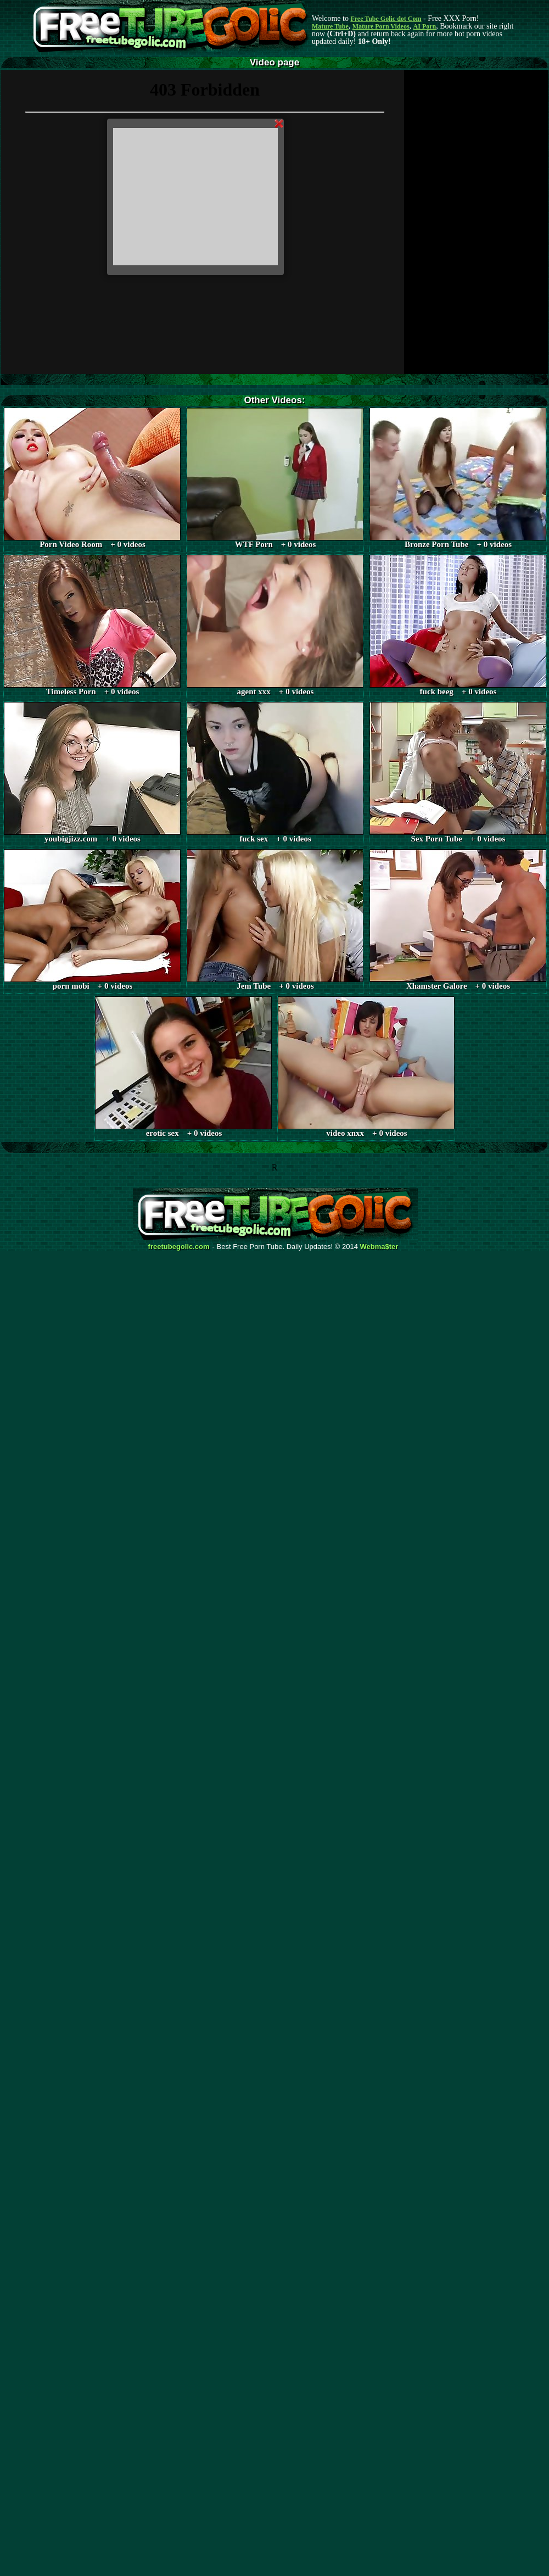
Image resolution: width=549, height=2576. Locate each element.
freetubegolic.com (179, 1247)
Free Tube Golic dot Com (385, 19)
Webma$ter (379, 1247)
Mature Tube (330, 26)
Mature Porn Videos (381, 26)
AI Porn (424, 26)
